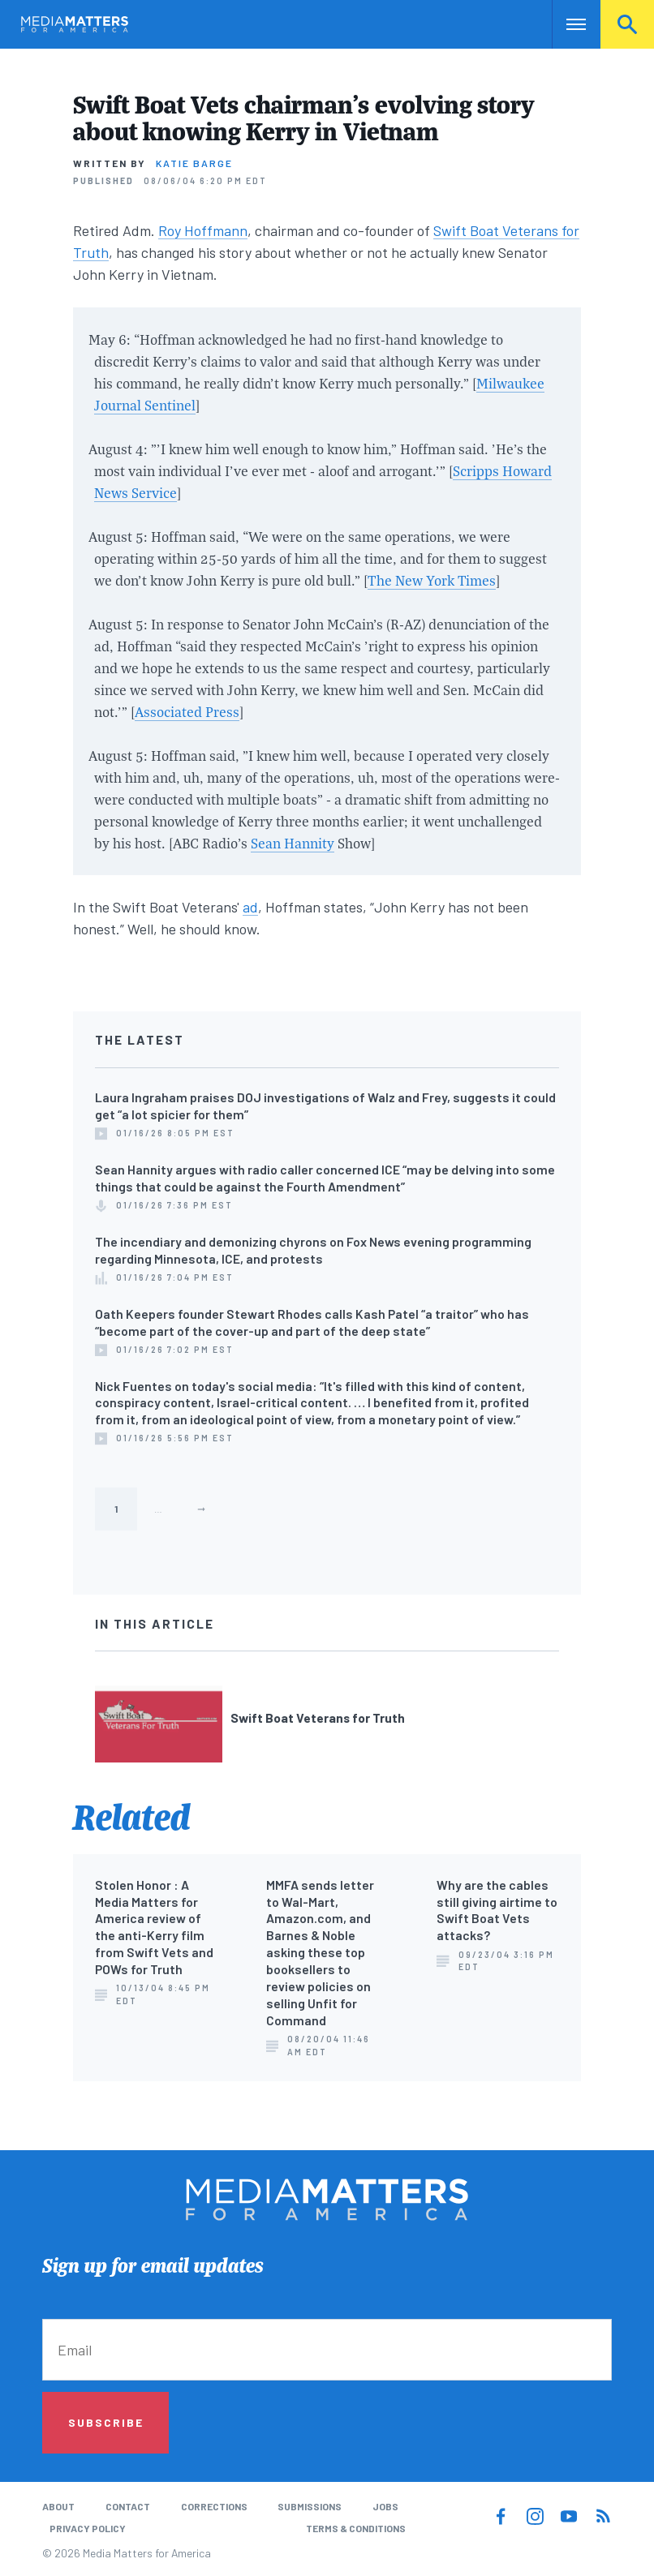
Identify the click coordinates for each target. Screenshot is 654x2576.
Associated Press (187, 711)
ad (250, 907)
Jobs (385, 2506)
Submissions (310, 2506)
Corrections (214, 2506)
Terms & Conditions (356, 2528)
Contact (127, 2506)
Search (627, 24)
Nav (566, 24)
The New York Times (432, 580)
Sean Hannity (292, 843)
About (58, 2506)
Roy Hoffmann (202, 230)
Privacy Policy (87, 2528)
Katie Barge (194, 163)
